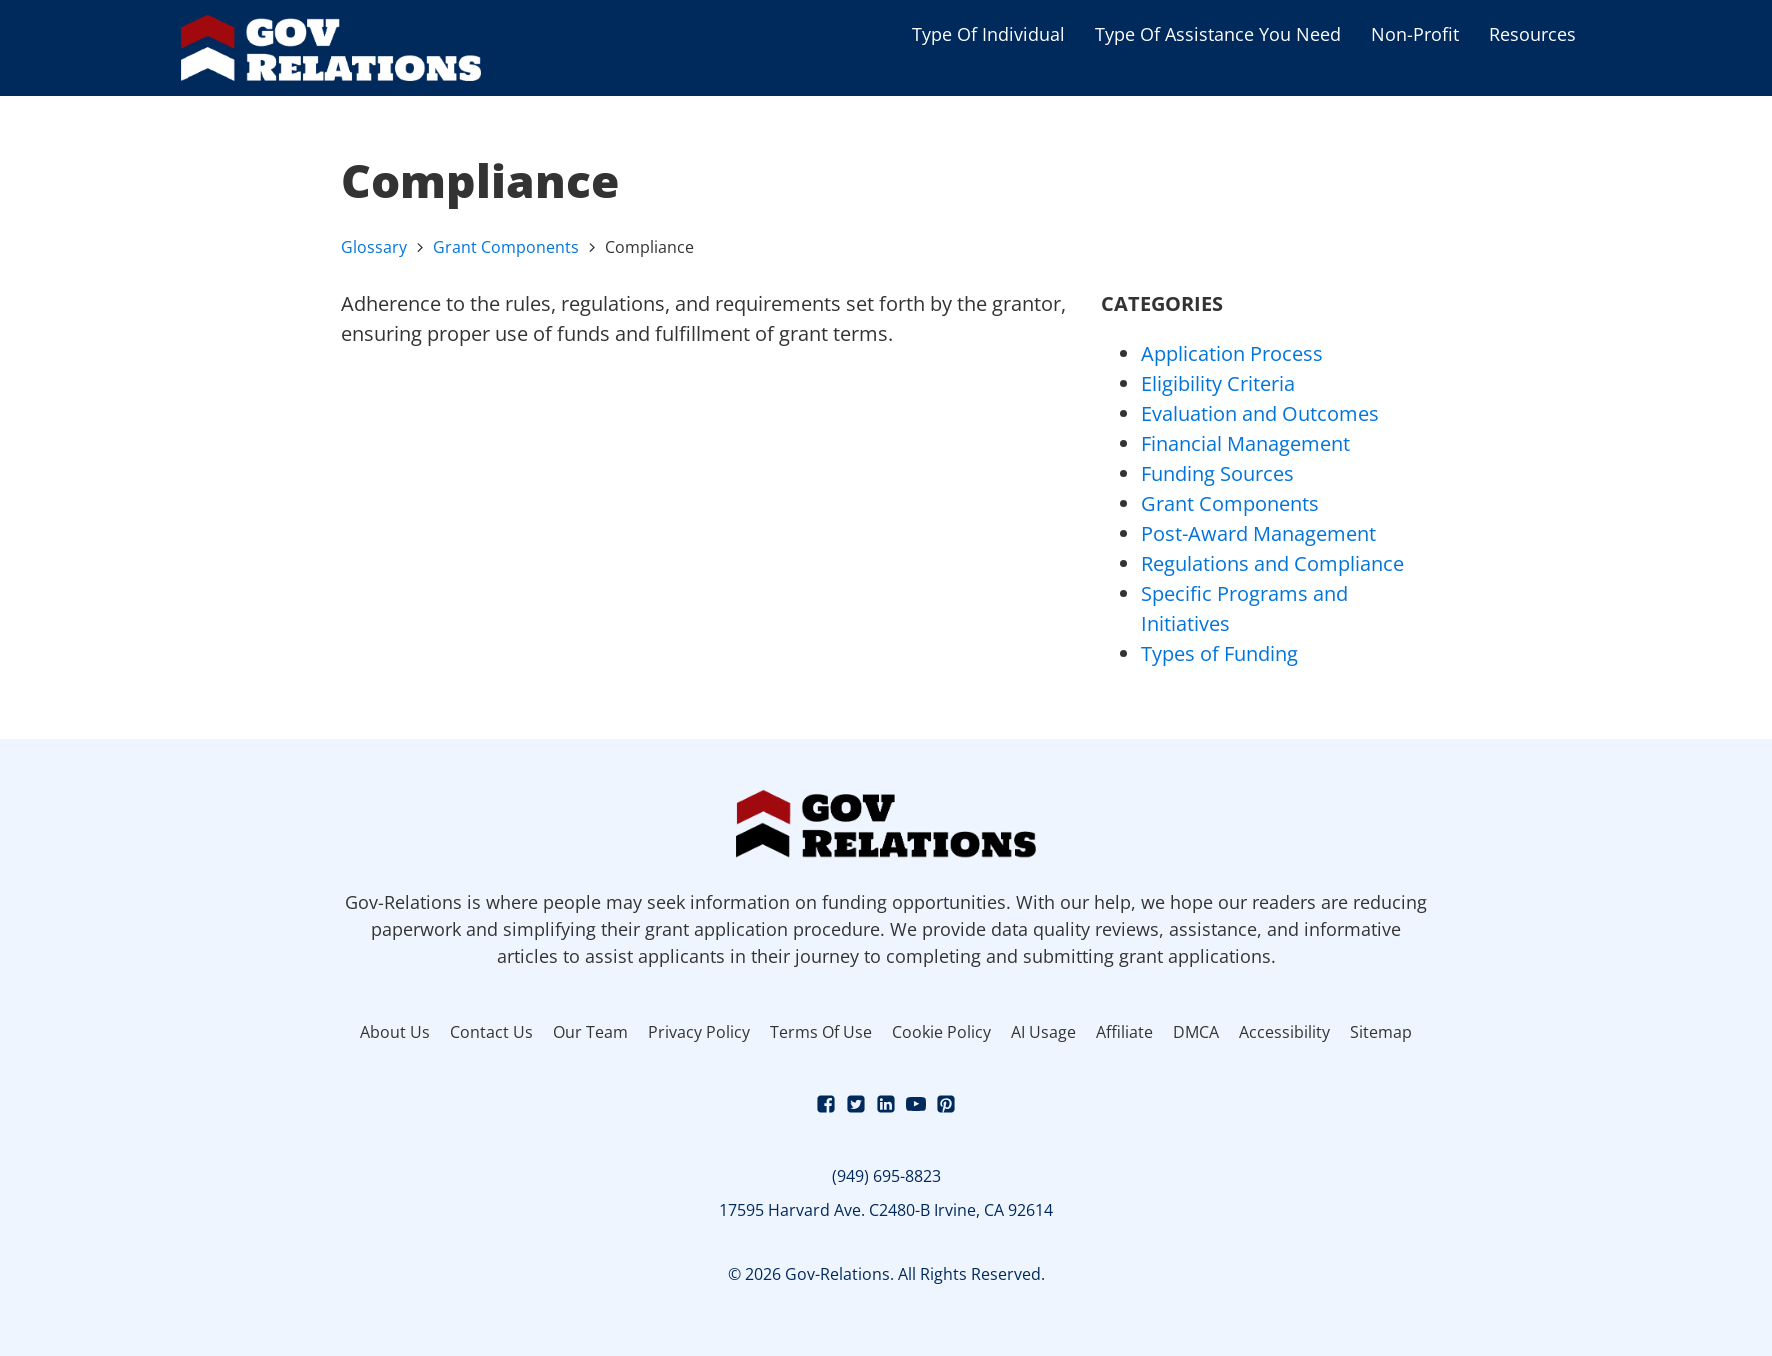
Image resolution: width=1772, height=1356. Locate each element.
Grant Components (506, 247)
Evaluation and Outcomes (1260, 413)
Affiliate (1124, 1032)
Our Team (590, 1032)
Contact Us (491, 1032)
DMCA (1196, 1032)
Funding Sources (1217, 473)
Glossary (374, 247)
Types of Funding (1219, 653)
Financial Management (1245, 443)
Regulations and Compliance (1272, 563)
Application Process (1232, 353)
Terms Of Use (821, 1032)
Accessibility (1284, 1032)
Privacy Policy (699, 1032)
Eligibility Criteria (1218, 383)
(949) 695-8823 (886, 1176)
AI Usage (1043, 1032)
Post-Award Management (1258, 533)
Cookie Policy (941, 1032)
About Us (395, 1032)
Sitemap (1381, 1032)
